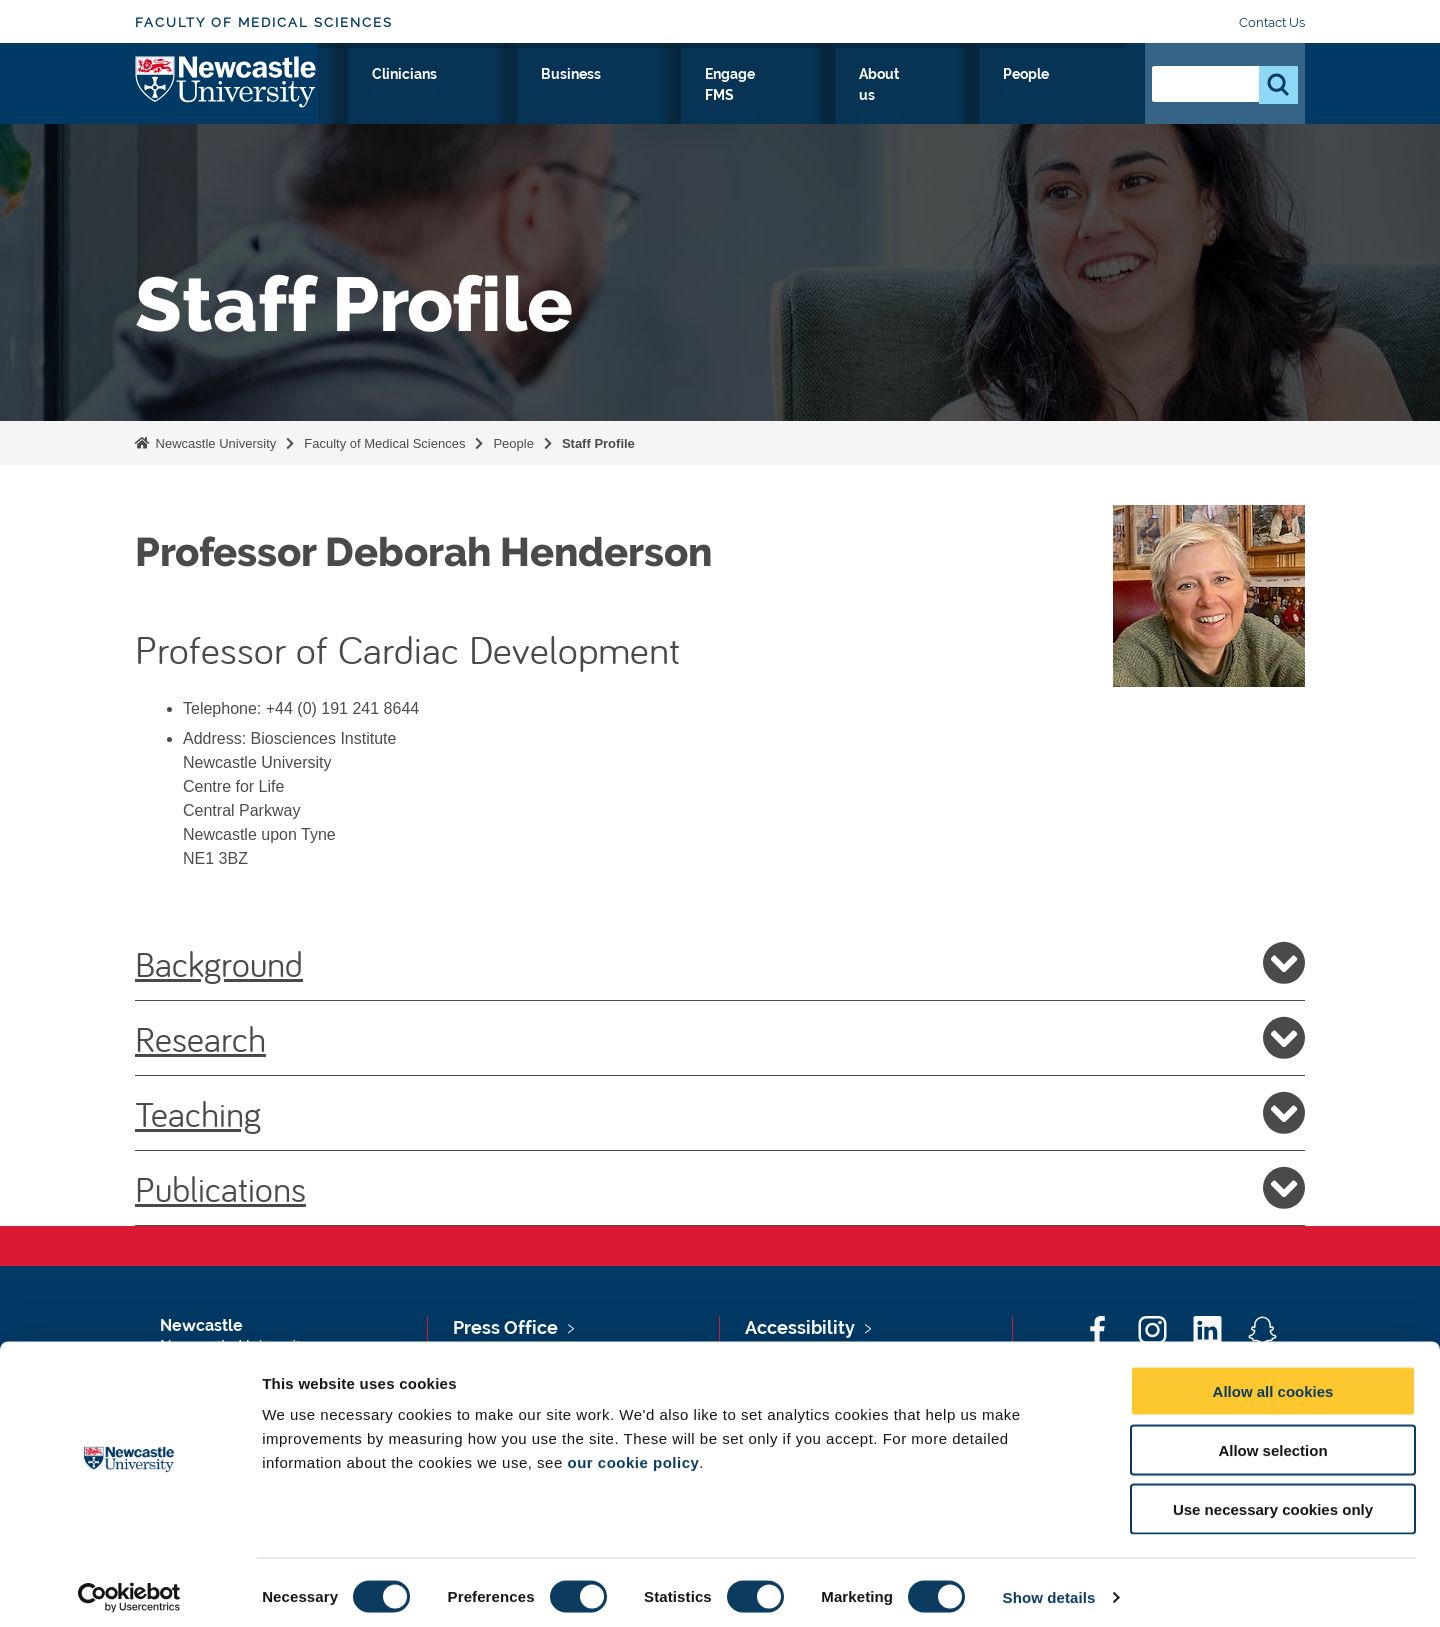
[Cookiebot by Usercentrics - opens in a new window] (129, 1588)
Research (476, 97)
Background (720, 963)
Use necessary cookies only (1273, 1499)
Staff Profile (598, 443)
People (1085, 97)
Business (762, 97)
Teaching (720, 1113)
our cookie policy (633, 1452)
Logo (226, 92)
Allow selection (1272, 1440)
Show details (1049, 1587)
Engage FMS (877, 97)
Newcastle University (214, 443)
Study (567, 97)
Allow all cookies (1273, 1381)
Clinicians (659, 97)
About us (991, 97)
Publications (720, 1188)
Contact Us (1272, 22)
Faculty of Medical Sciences (264, 22)
